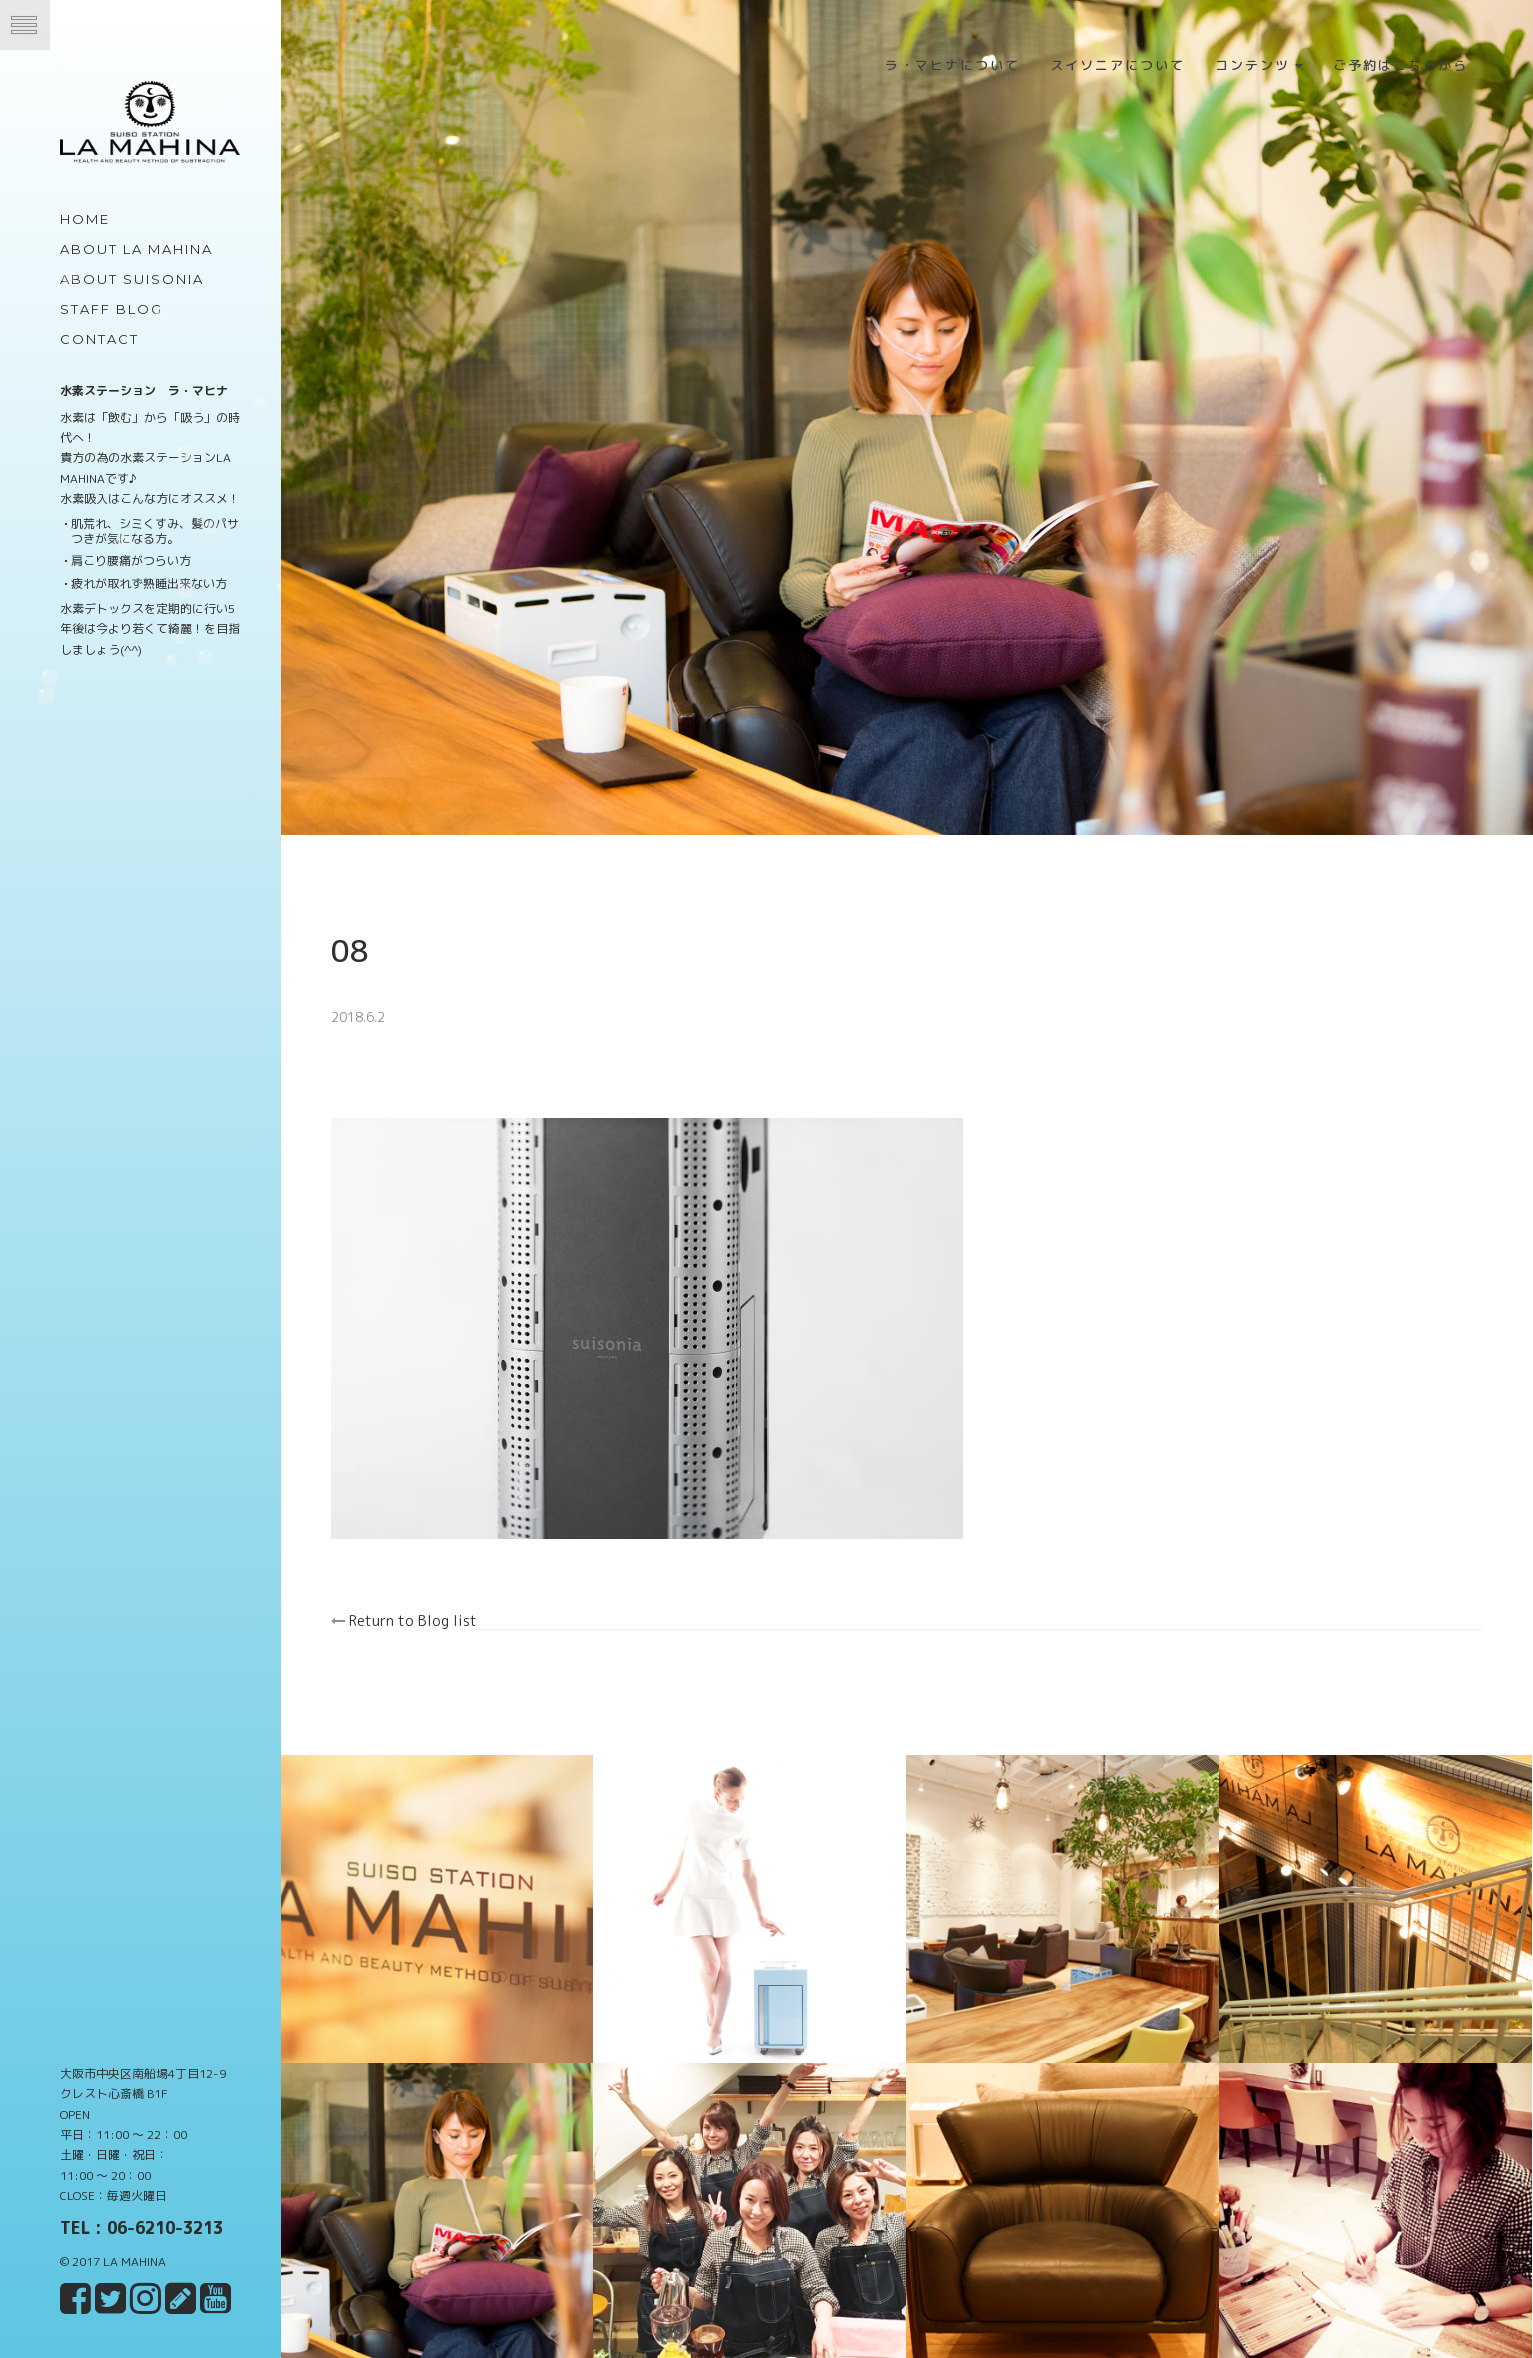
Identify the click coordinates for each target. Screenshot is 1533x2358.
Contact (99, 339)
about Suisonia (132, 279)
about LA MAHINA (136, 249)
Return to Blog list (423, 1607)
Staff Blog (111, 309)
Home (85, 219)
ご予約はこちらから (1400, 65)
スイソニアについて (1117, 65)
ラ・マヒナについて (952, 65)
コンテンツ (1259, 65)
